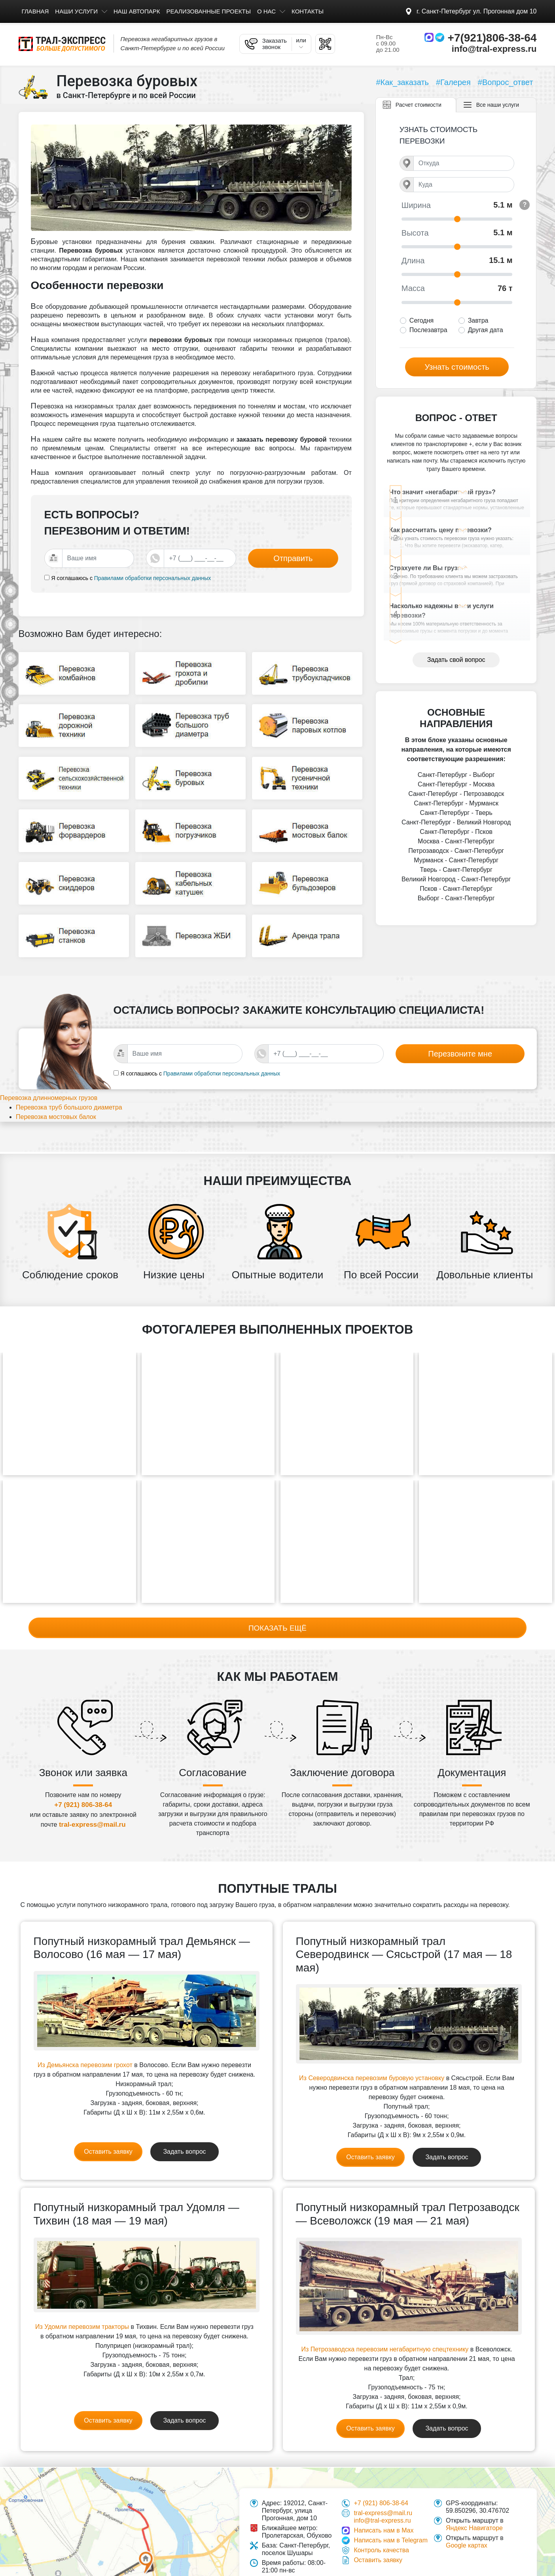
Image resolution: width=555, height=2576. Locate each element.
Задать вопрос (184, 2109)
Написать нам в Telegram (391, 2498)
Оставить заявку (108, 2109)
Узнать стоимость (456, 367)
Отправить (293, 558)
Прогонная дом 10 (476, 11)
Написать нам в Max (383, 2488)
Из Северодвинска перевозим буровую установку (371, 2036)
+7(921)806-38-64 (492, 38)
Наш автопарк (137, 11)
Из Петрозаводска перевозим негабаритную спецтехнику (384, 2307)
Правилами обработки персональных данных (152, 578)
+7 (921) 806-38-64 (83, 1762)
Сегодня (421, 320)
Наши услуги (76, 11)
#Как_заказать (402, 82)
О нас (266, 11)
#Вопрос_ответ (505, 82)
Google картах (466, 2503)
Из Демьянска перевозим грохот (85, 2022)
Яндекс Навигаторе (474, 2486)
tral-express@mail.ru (92, 1782)
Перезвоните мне (460, 1031)
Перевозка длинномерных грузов (58, 1077)
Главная (35, 11)
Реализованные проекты (208, 11)
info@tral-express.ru (494, 49)
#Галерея (453, 82)
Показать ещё (277, 1584)
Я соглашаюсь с (72, 578)
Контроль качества (381, 2508)
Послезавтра (428, 330)
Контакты (308, 11)
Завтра (478, 320)
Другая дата (485, 330)
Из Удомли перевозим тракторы (82, 2284)
